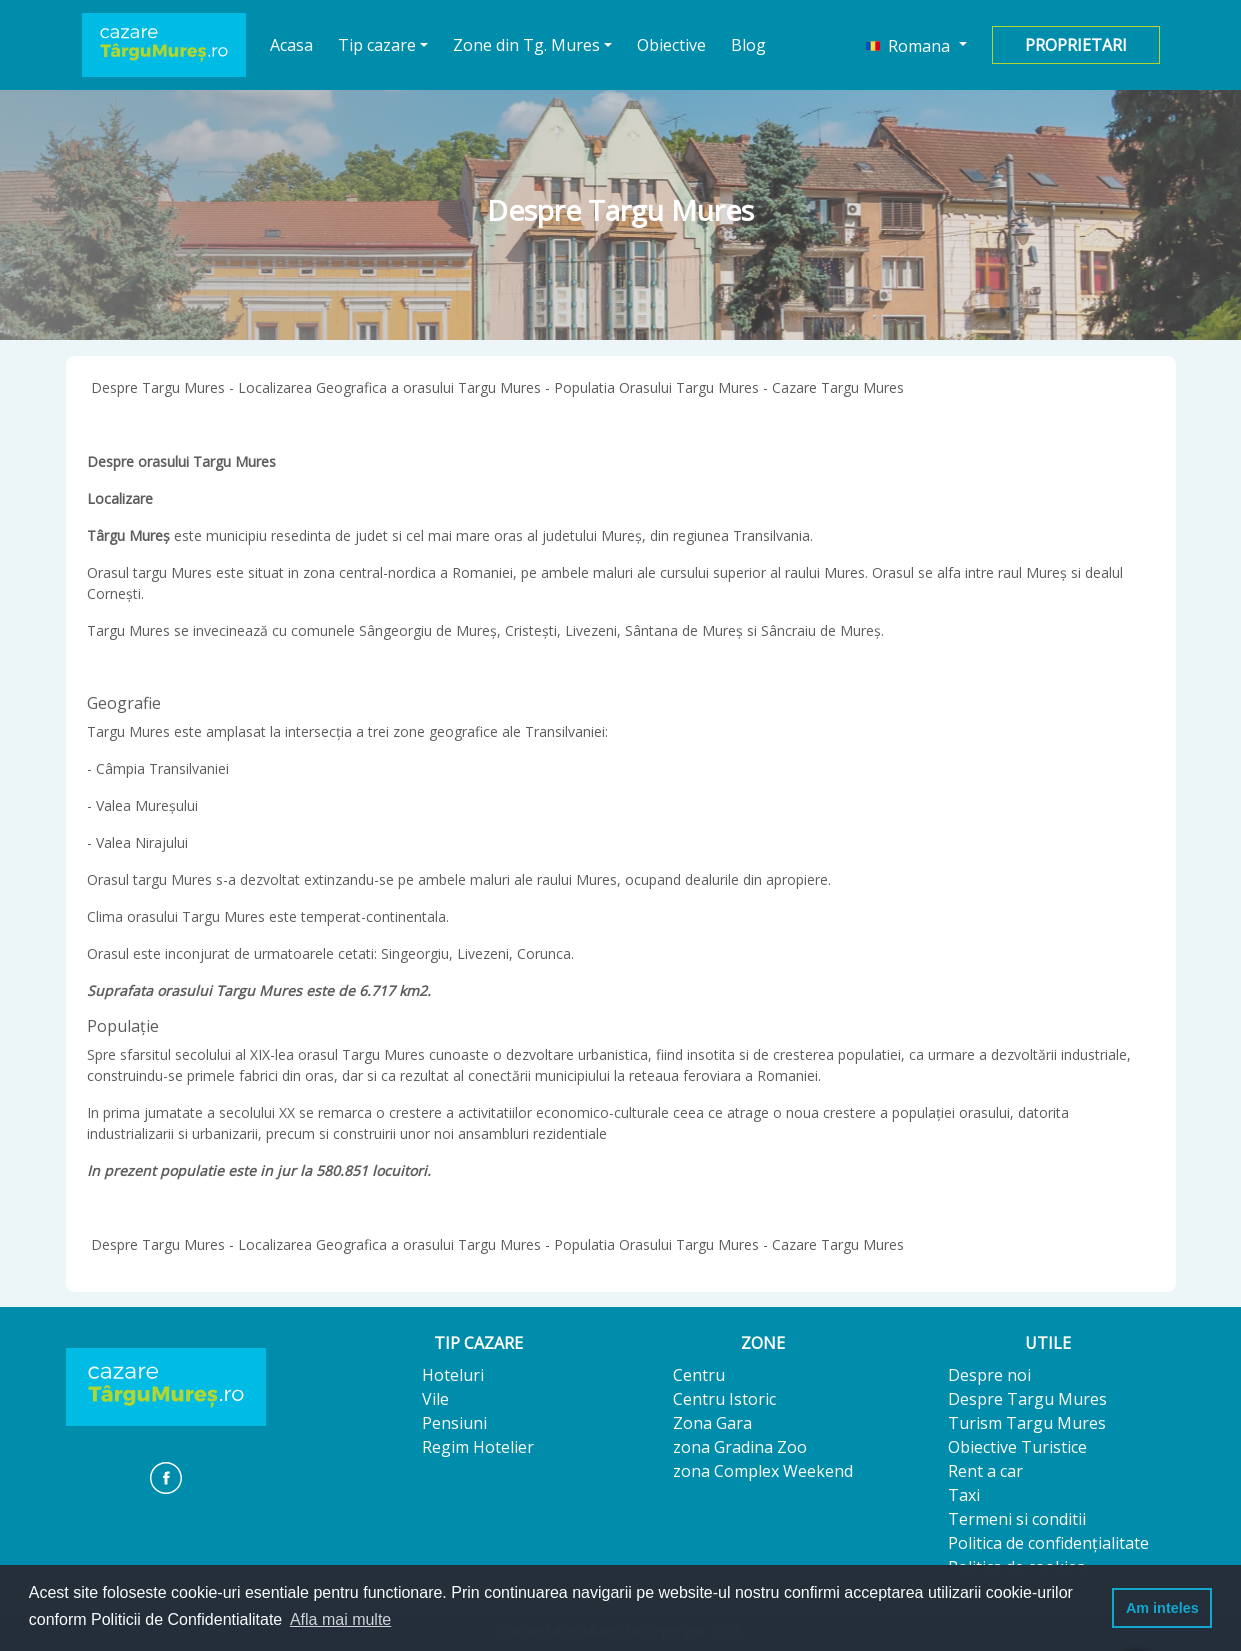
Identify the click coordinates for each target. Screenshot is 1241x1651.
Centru (699, 1375)
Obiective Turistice (1017, 1447)
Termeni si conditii (1017, 1519)
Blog (748, 45)
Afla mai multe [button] (340, 1619)
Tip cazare (377, 45)
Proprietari (1076, 45)
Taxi (964, 1495)
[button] (916, 45)
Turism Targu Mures (1027, 1423)
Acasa (292, 44)
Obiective (671, 45)
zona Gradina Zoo (740, 1447)
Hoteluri (453, 1375)
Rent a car (985, 1471)
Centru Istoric (724, 1399)
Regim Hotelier (478, 1447)
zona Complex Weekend (763, 1471)
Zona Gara (712, 1423)
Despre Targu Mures (1027, 1399)
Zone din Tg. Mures (526, 45)
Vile (435, 1399)
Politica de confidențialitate (1048, 1543)
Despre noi (989, 1375)
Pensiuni (454, 1423)
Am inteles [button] (1162, 1608)
